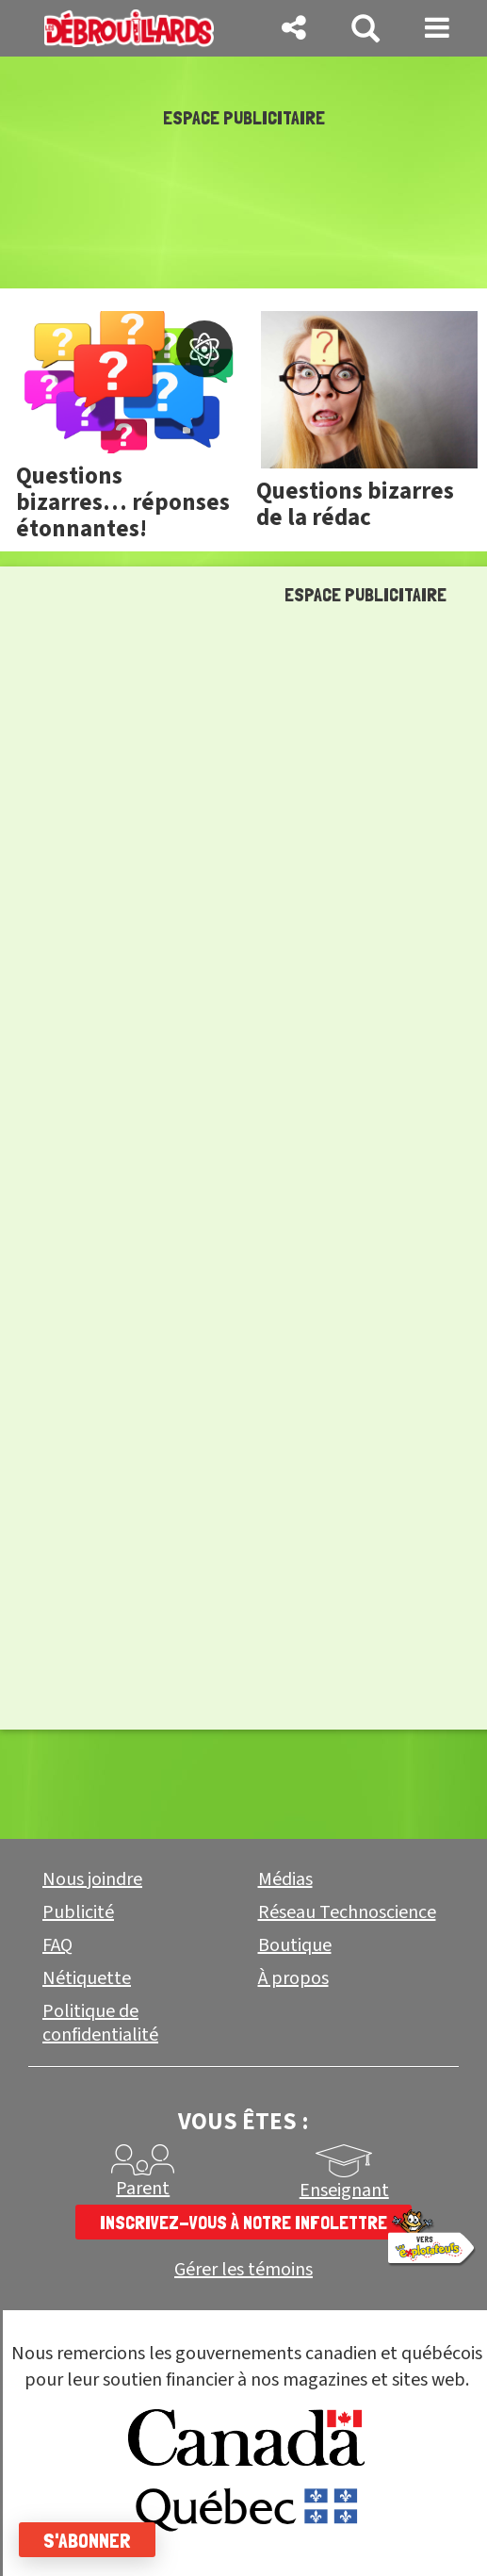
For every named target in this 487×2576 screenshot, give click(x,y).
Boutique (295, 1945)
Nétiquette (86, 1978)
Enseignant (344, 2190)
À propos (293, 1978)
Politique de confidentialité (100, 2023)
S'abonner (87, 2540)
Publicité (78, 1912)
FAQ (57, 1945)
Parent (143, 2188)
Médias (285, 1879)
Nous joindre (92, 1879)
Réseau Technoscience (347, 1912)
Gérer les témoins (243, 2270)
